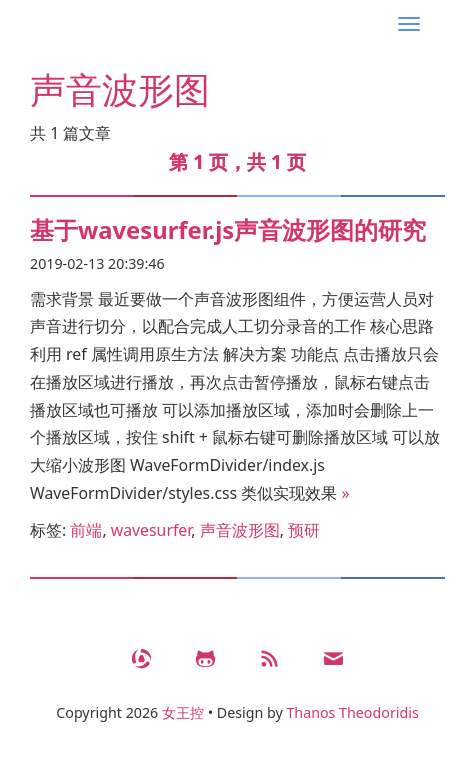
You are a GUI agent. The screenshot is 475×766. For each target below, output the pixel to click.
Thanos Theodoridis (352, 712)
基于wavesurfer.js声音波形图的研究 (228, 230)
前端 (86, 530)
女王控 (183, 712)
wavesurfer (151, 530)
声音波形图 (240, 530)
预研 (304, 530)
